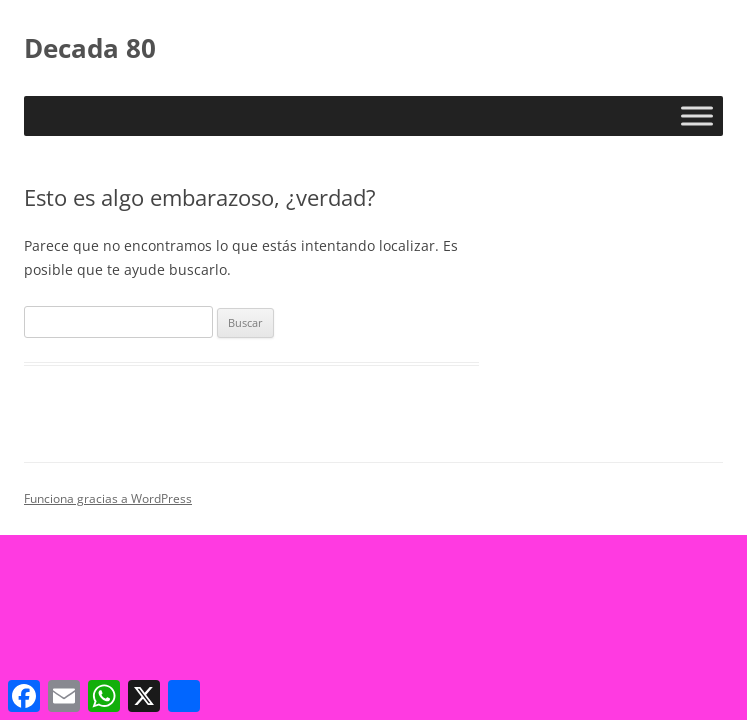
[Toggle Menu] (697, 115)
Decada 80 (90, 48)
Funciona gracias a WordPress (108, 498)
